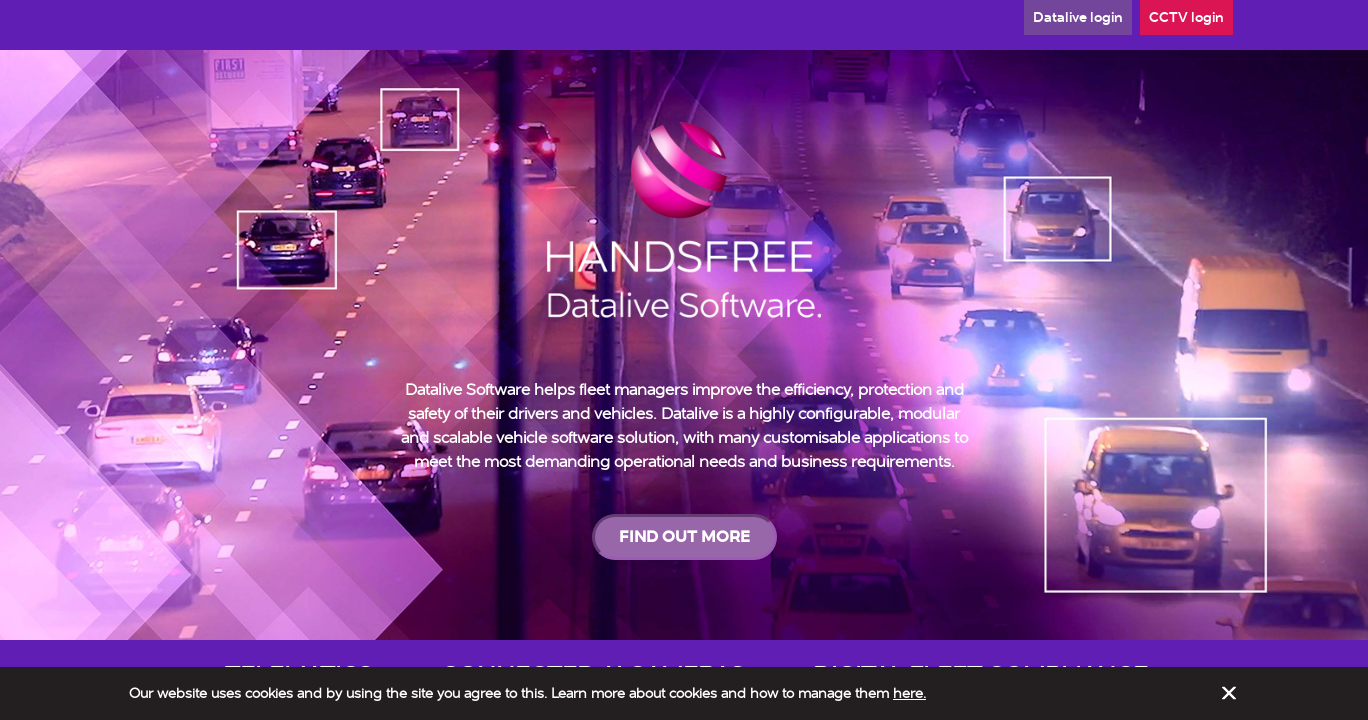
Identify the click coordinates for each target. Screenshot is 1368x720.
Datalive (1078, 17)
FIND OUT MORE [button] (684, 536)
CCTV (1186, 17)
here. (909, 693)
